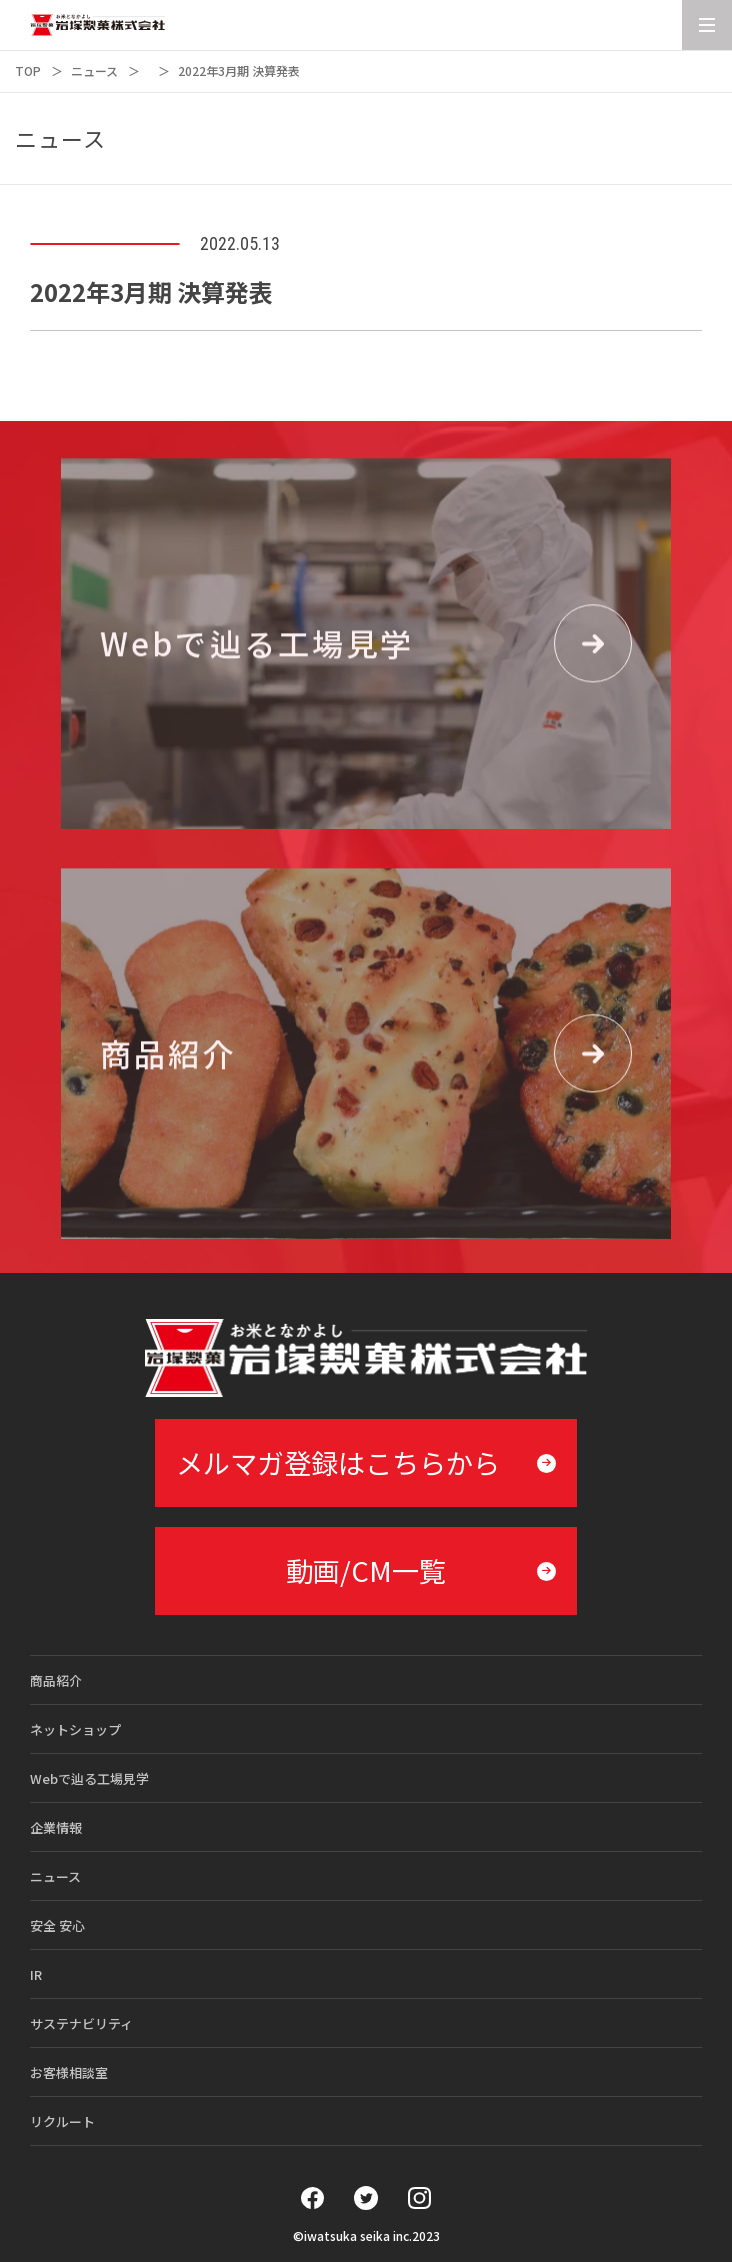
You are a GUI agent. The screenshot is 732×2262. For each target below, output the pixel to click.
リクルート (62, 2121)
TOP (28, 70)
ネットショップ (75, 1729)
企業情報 (56, 1827)
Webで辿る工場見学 (89, 1778)
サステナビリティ (81, 2023)
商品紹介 (56, 1680)
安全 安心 (57, 1925)
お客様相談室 (69, 2072)
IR (36, 1974)
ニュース (94, 70)
